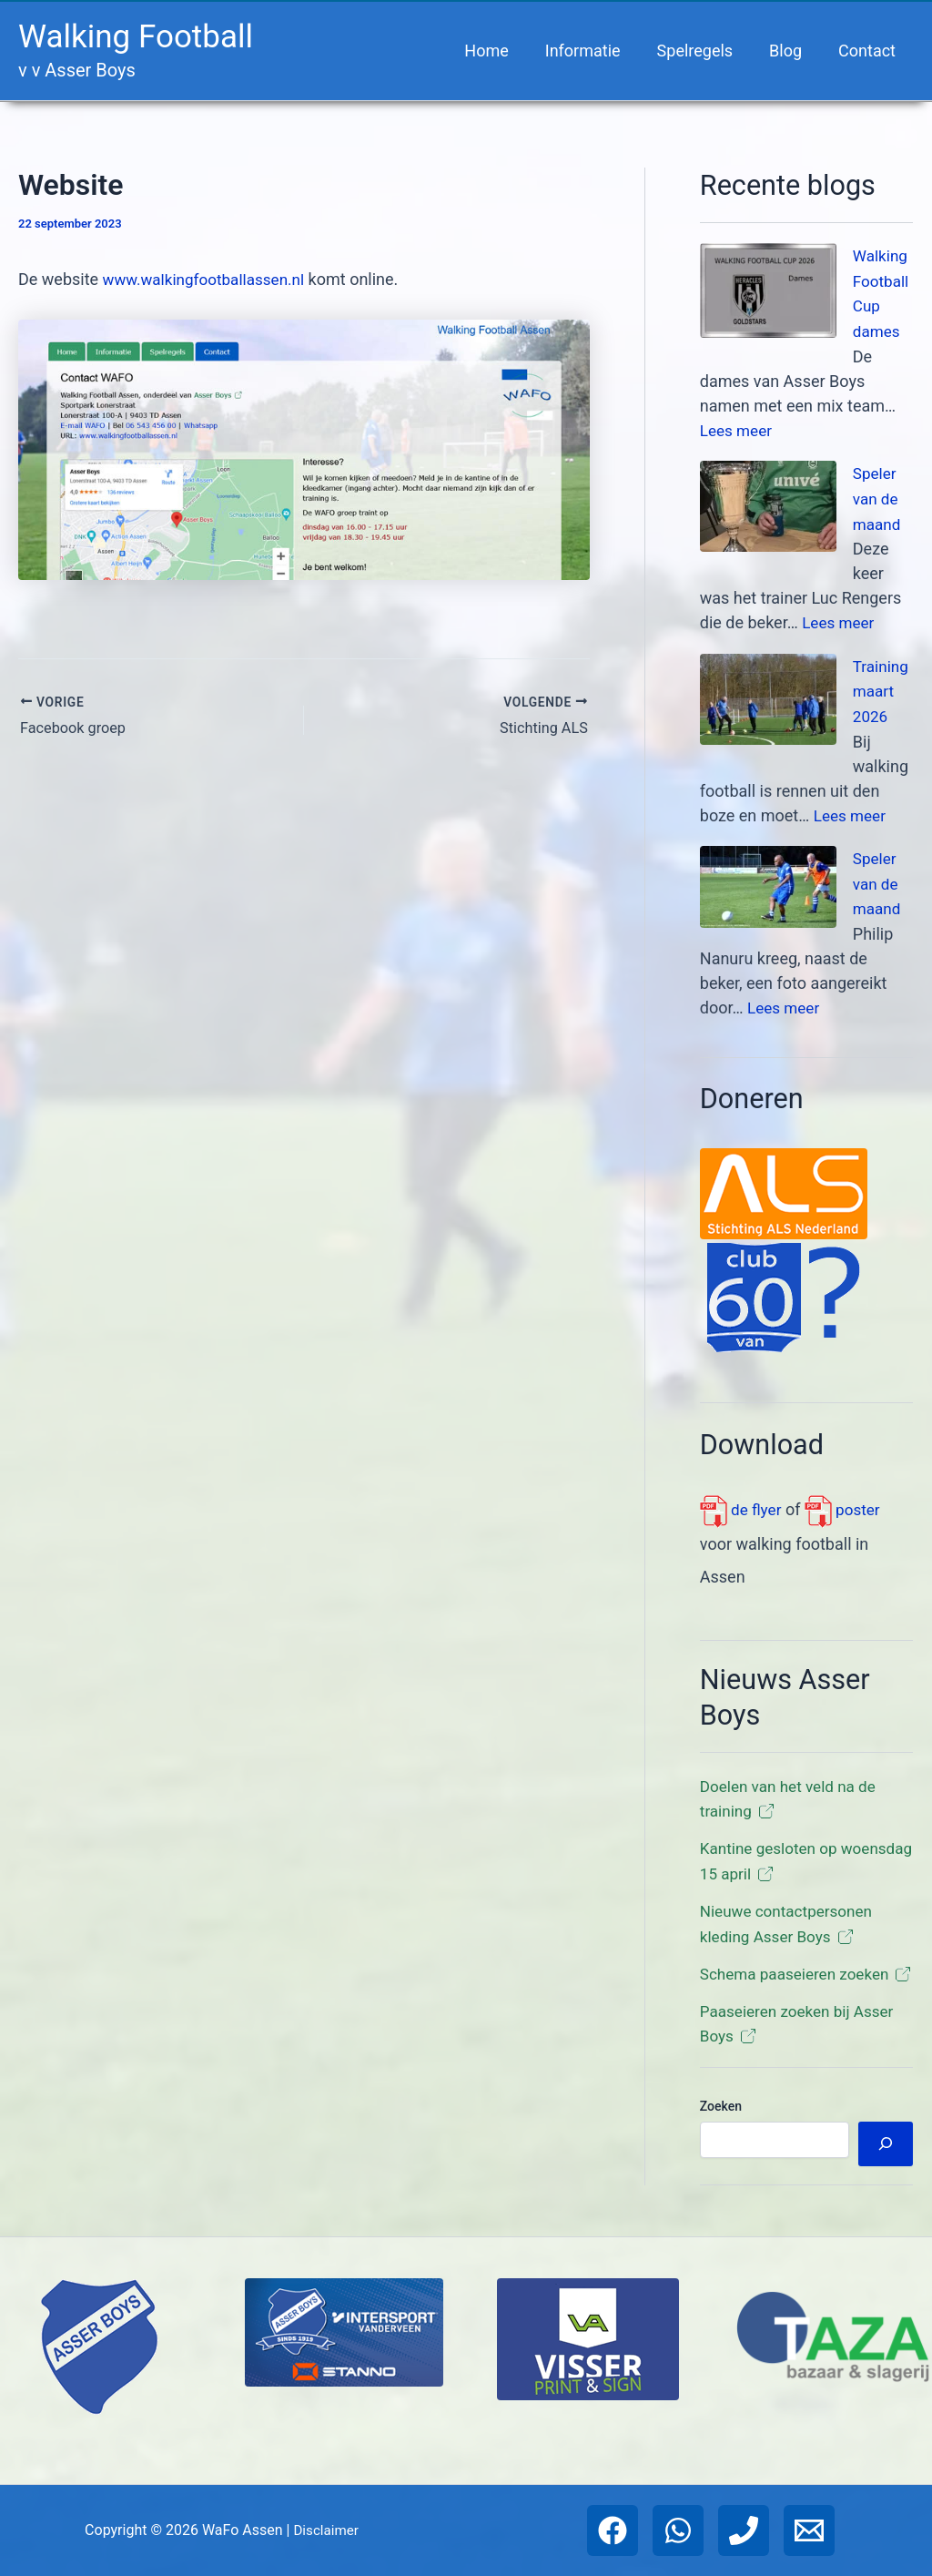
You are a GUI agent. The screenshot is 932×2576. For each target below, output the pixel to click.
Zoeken (721, 2116)
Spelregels (704, 50)
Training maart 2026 (882, 685)
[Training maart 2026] (768, 693)
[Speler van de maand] (768, 503)
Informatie (595, 50)
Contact (868, 50)
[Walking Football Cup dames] (768, 290)
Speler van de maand (878, 495)
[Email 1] (809, 2530)
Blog (791, 50)
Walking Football (135, 37)
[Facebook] (612, 2530)
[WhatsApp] (678, 2530)
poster (846, 1500)
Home (502, 50)
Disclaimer (325, 2530)
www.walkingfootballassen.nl (209, 279)
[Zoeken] (885, 2154)
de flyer (742, 1500)
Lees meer (738, 427)
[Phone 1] (743, 2530)
